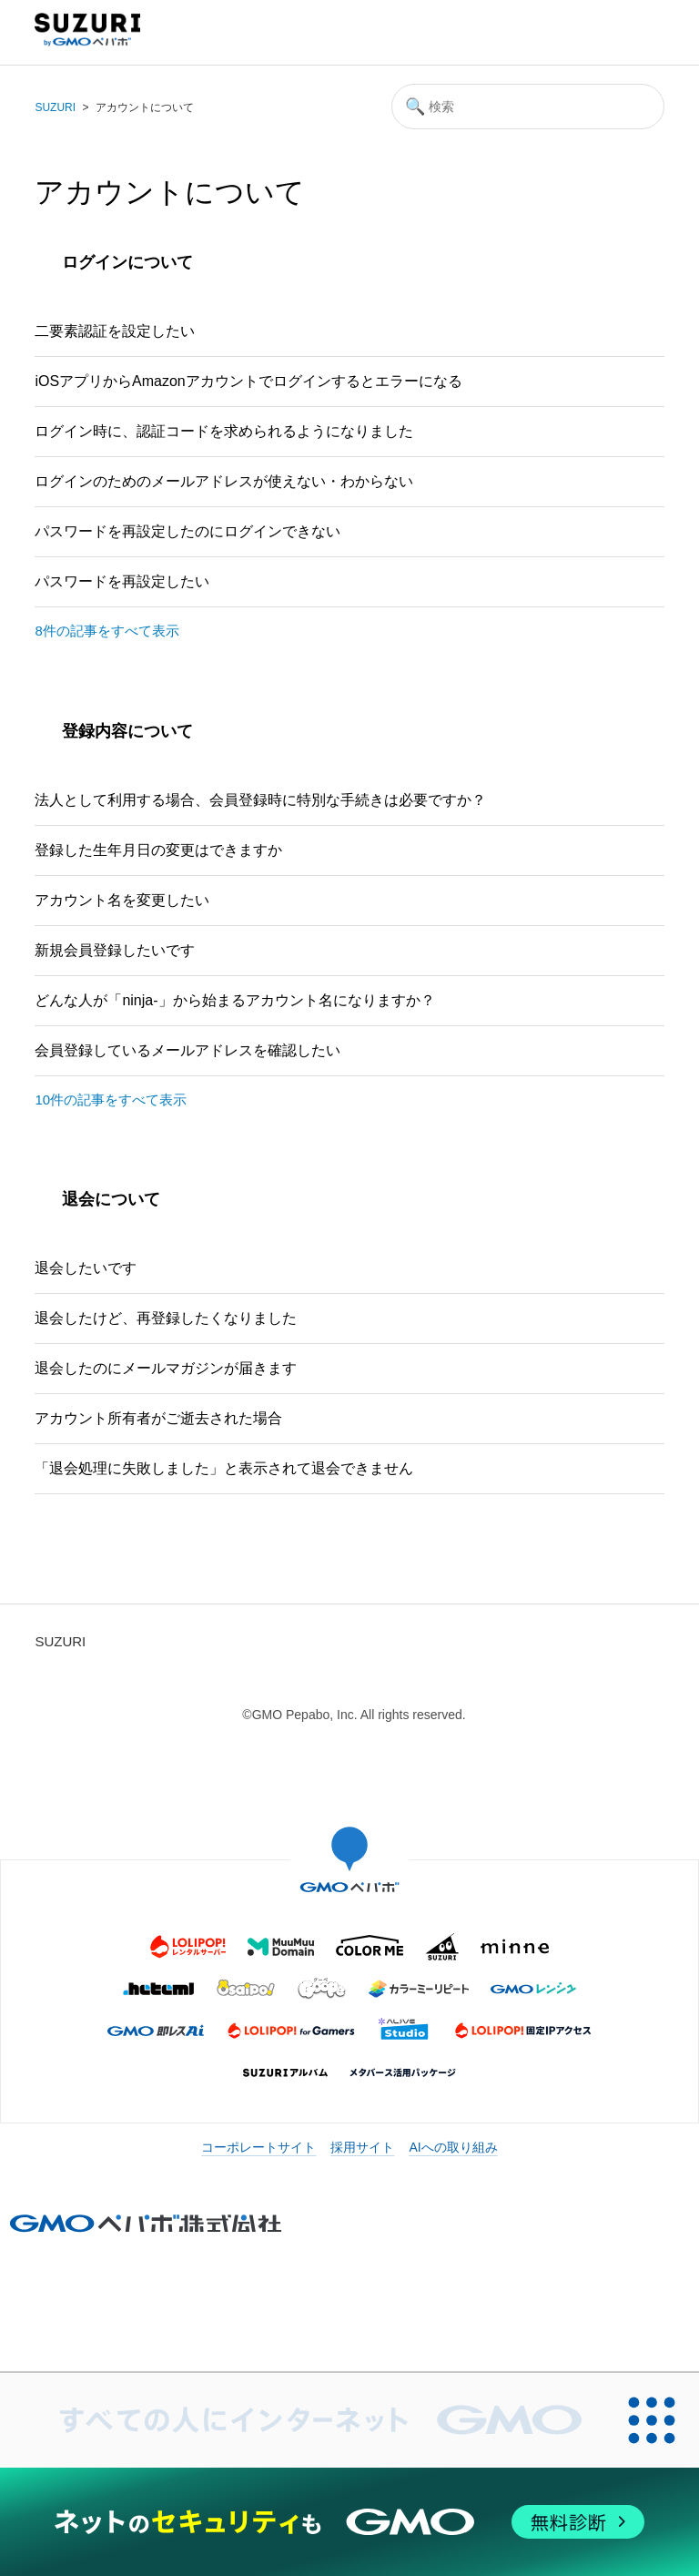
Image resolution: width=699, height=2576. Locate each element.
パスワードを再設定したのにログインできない (187, 531)
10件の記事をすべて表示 (111, 1099)
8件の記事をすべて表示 (106, 630)
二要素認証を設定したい (115, 331)
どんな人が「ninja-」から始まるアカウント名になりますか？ (234, 1000)
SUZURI (55, 107)
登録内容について (127, 731)
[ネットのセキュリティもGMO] (349, 2521)
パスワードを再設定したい (122, 581)
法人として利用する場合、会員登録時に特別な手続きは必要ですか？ (260, 800)
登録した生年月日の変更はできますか (158, 850)
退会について (111, 1199)
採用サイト (362, 2147)
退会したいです (86, 1268)
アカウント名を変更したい (122, 900)
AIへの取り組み (453, 2147)
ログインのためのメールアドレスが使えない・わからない (224, 481)
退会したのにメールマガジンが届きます (166, 1368)
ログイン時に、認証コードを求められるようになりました (224, 431)
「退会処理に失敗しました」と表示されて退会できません (224, 1468)
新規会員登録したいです (115, 950)
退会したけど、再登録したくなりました (166, 1318)
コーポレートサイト (258, 2147)
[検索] (527, 106)
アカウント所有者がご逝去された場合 (158, 1418)
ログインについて (127, 262)
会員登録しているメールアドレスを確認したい (187, 1050)
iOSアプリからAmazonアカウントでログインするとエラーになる (248, 381)
